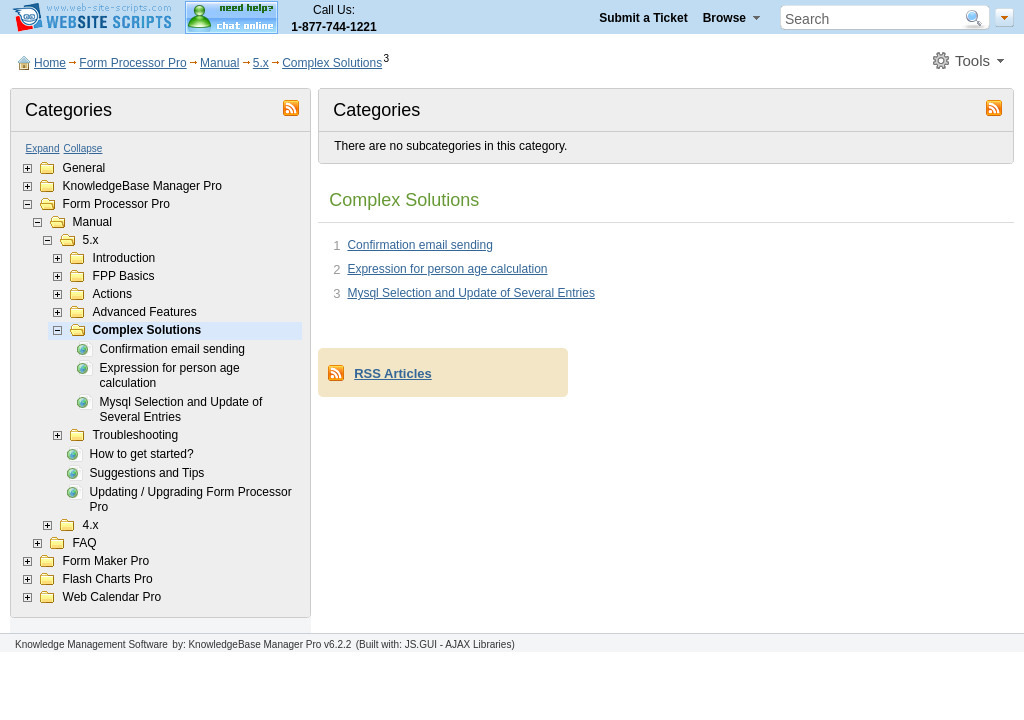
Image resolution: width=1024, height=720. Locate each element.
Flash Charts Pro (108, 579)
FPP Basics (124, 276)
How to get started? (142, 454)
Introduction (124, 258)
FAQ (85, 543)
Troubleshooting (136, 435)
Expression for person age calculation (170, 375)
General (84, 168)
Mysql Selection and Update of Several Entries (181, 409)
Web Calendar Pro (112, 597)
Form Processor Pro (132, 63)
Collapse (83, 148)
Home (50, 63)
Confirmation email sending (172, 349)
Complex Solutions (332, 63)
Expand (43, 148)
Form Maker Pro (106, 561)
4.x (91, 525)
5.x (261, 63)
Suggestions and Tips (147, 473)
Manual (219, 63)
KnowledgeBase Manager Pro (142, 186)
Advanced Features (145, 312)
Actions (112, 294)
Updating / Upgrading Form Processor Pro (191, 499)
